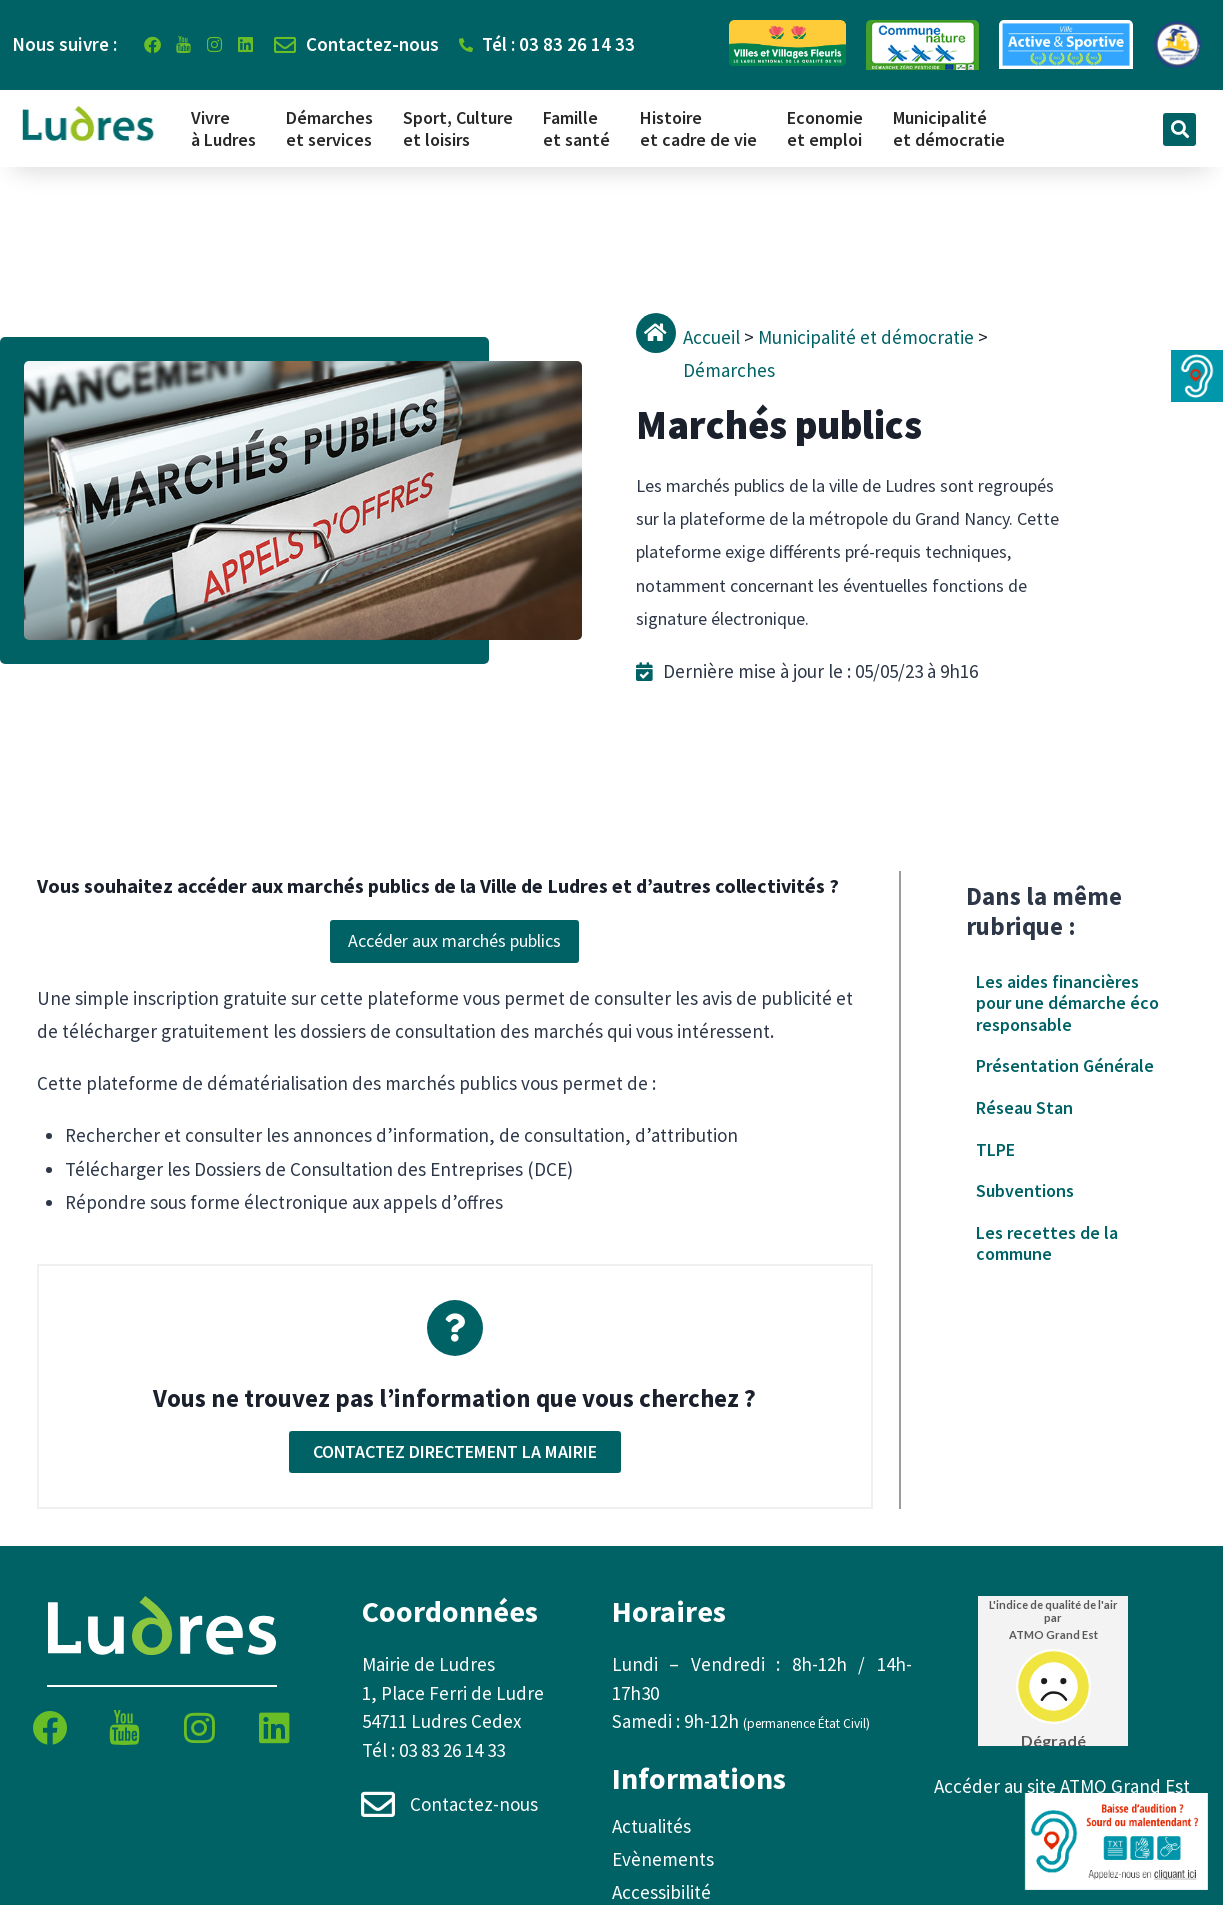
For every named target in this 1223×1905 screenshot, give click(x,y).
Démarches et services (329, 128)
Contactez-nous (475, 1804)
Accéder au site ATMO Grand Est (1062, 1786)
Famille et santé (576, 128)
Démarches (729, 370)
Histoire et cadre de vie (698, 128)
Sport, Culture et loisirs (458, 128)
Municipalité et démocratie (949, 128)
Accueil (711, 337)
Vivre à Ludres (223, 128)
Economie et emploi (825, 128)
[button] (1179, 129)
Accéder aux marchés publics (454, 940)
